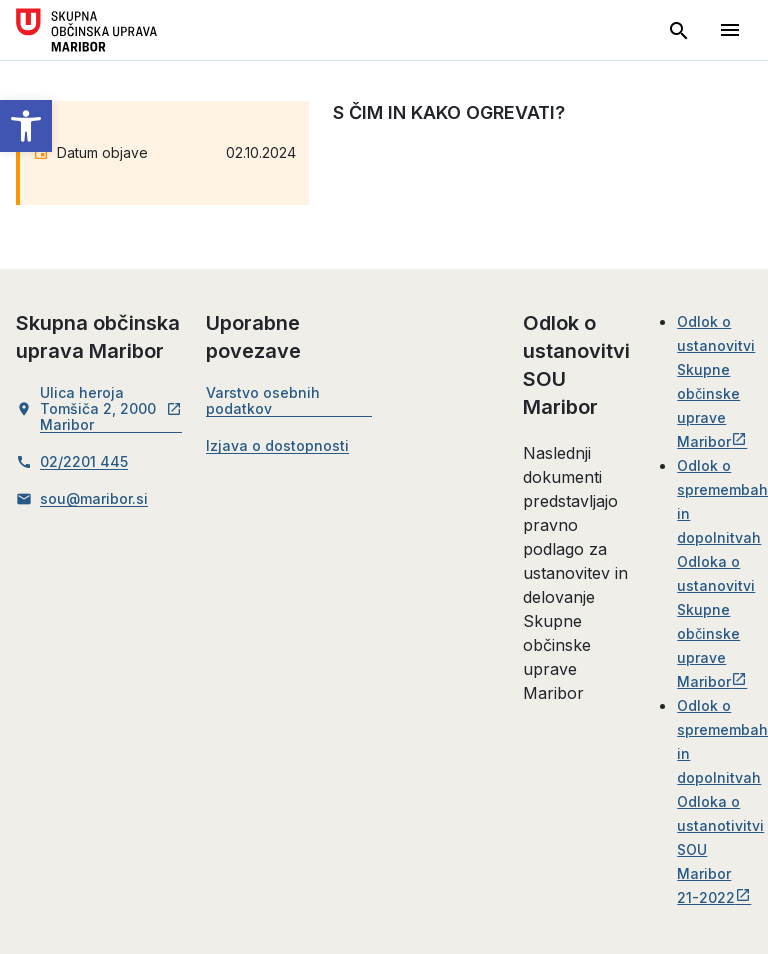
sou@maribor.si (94, 499)
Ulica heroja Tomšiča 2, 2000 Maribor (111, 409)
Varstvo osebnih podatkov (263, 401)
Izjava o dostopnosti (277, 446)
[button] (26, 126)
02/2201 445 (84, 462)
